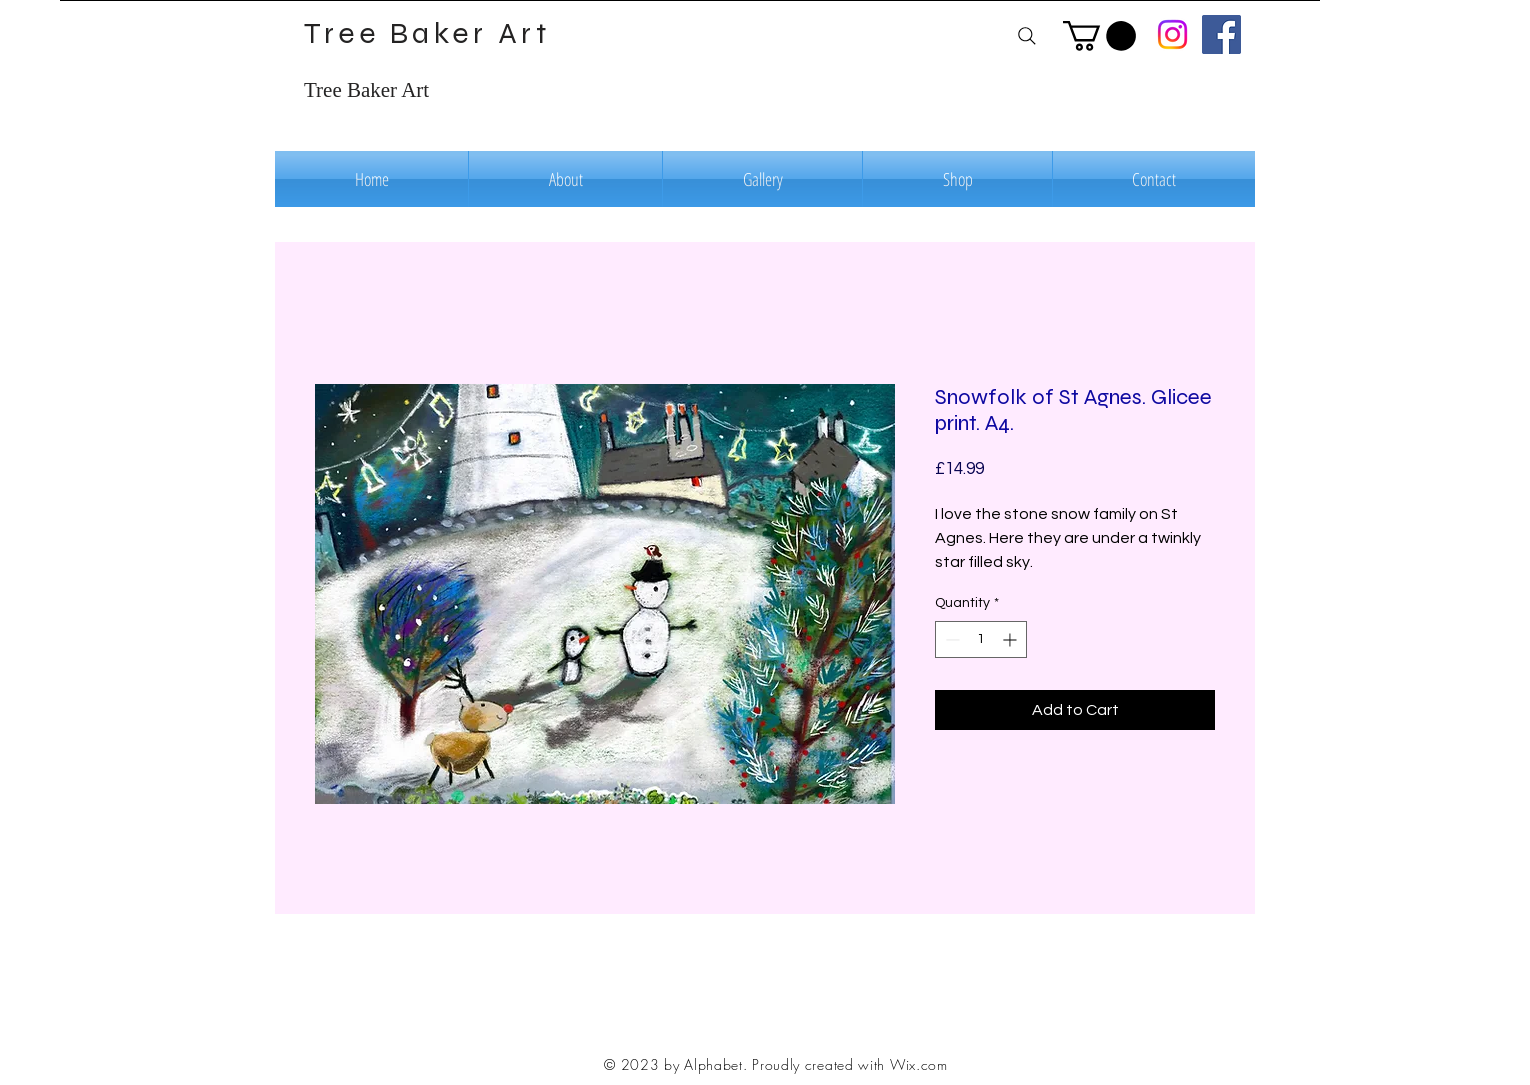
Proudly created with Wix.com (850, 1064)
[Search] (1026, 35)
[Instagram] (1172, 34)
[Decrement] (950, 639)
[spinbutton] (981, 639)
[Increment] (1011, 639)
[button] (1099, 36)
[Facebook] (1221, 34)
